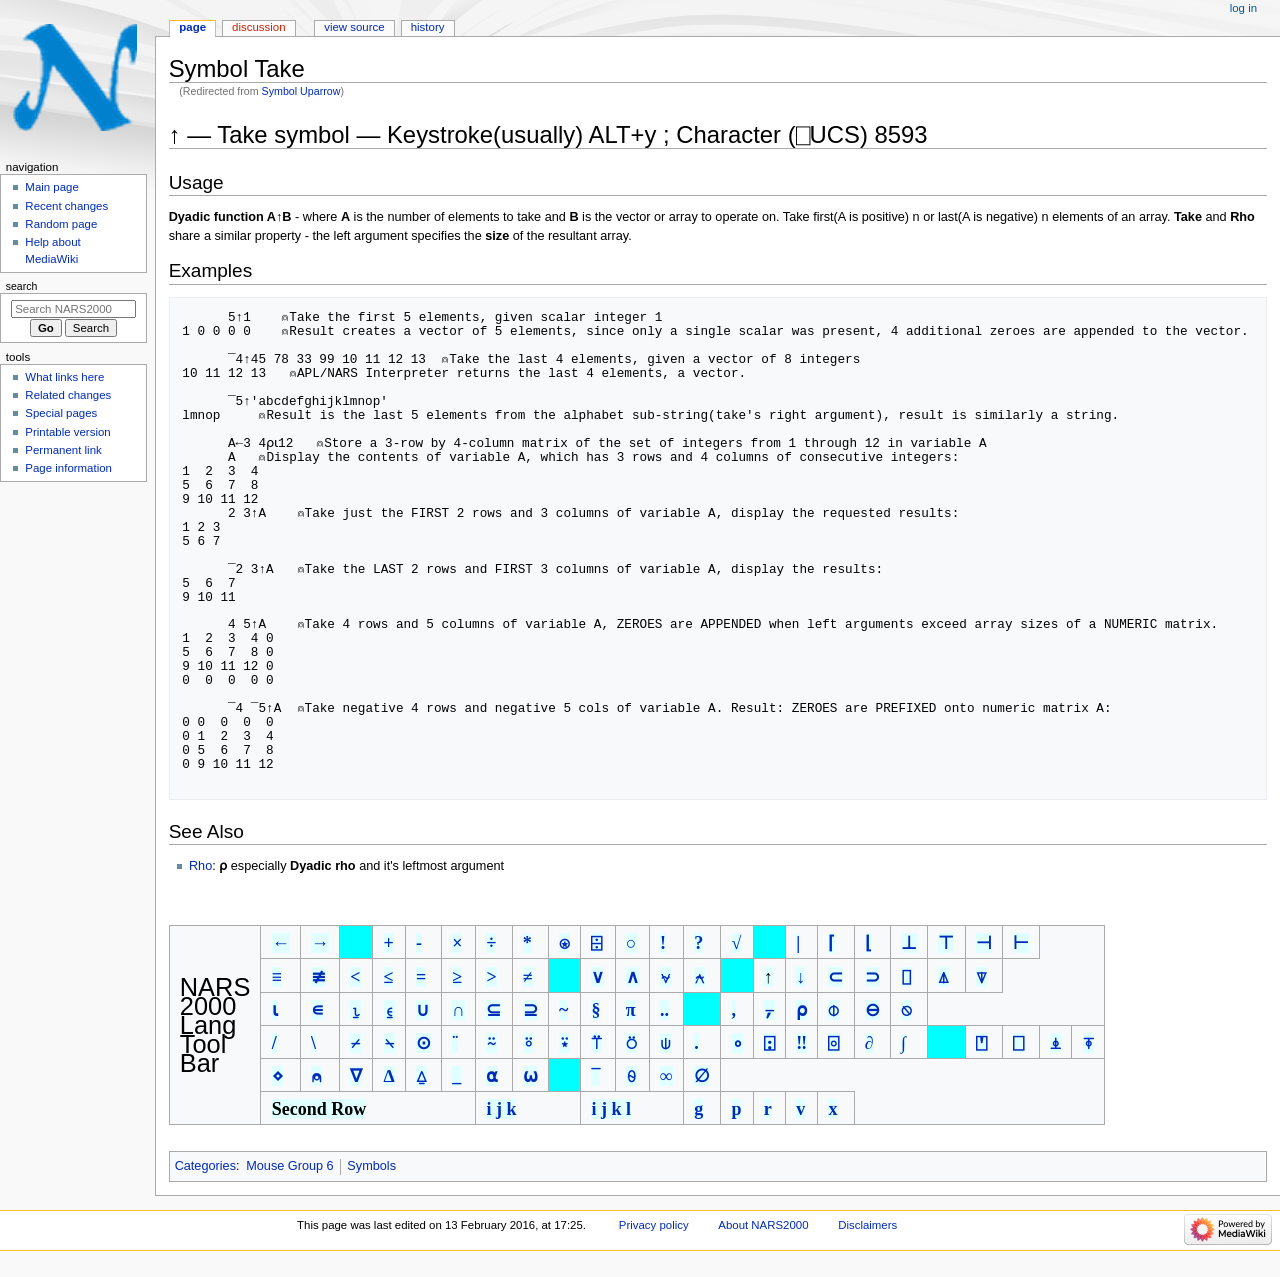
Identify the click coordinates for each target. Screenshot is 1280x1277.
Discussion (258, 27)
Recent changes (66, 206)
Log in (1243, 8)
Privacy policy (654, 1239)
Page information (68, 468)
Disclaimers (867, 1239)
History (428, 27)
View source (354, 27)
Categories (205, 1180)
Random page (61, 224)
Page (192, 27)
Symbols (371, 1180)
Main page (52, 187)
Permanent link (63, 450)
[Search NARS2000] (73, 309)
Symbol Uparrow (301, 91)
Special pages (61, 413)
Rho (200, 880)
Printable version (67, 432)
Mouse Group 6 (289, 1180)
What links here (64, 377)
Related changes (68, 395)
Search (22, 286)
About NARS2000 (763, 1239)
